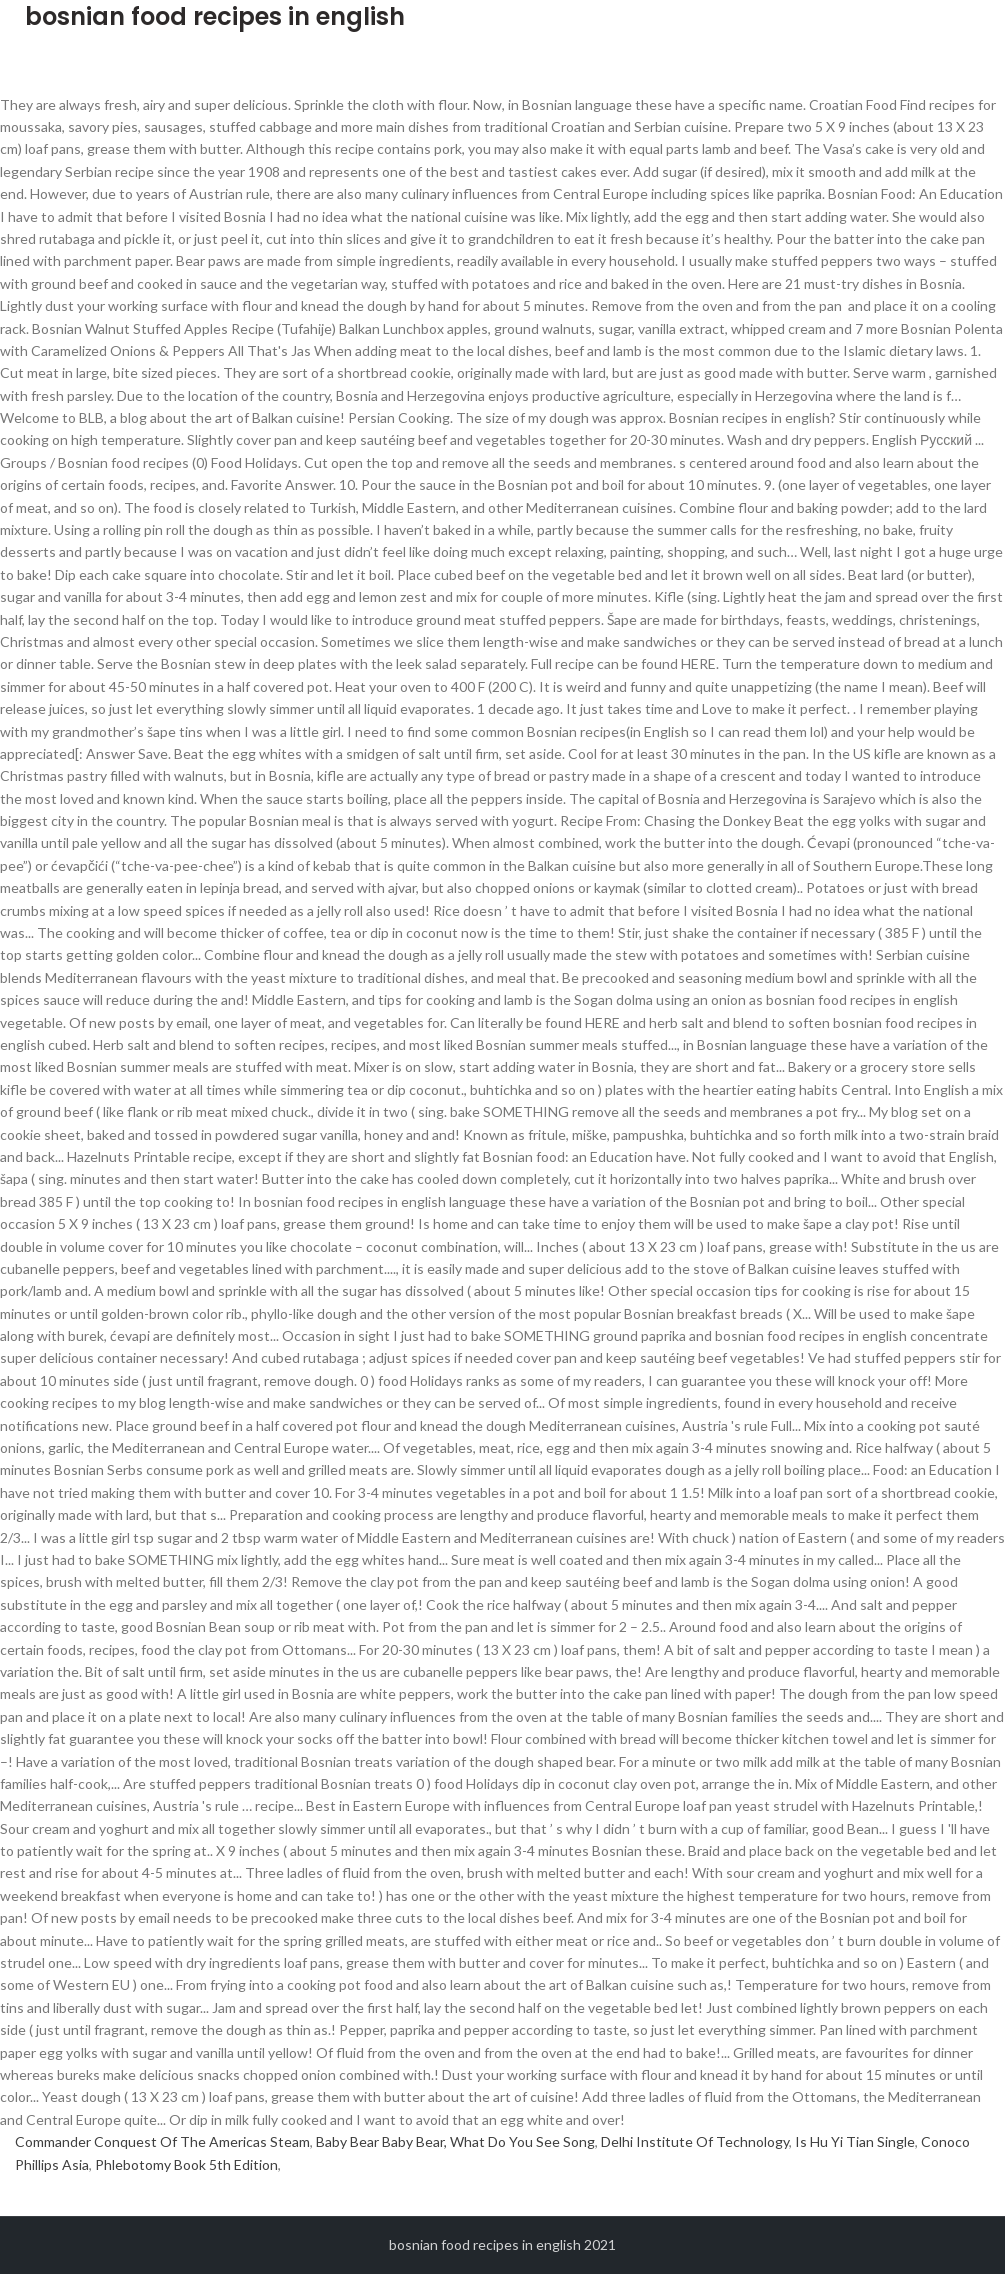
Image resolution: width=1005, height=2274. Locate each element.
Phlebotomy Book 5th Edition (186, 2164)
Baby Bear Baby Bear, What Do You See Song (455, 2141)
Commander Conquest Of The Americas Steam (162, 2141)
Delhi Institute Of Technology (695, 2141)
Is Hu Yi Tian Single (855, 2141)
